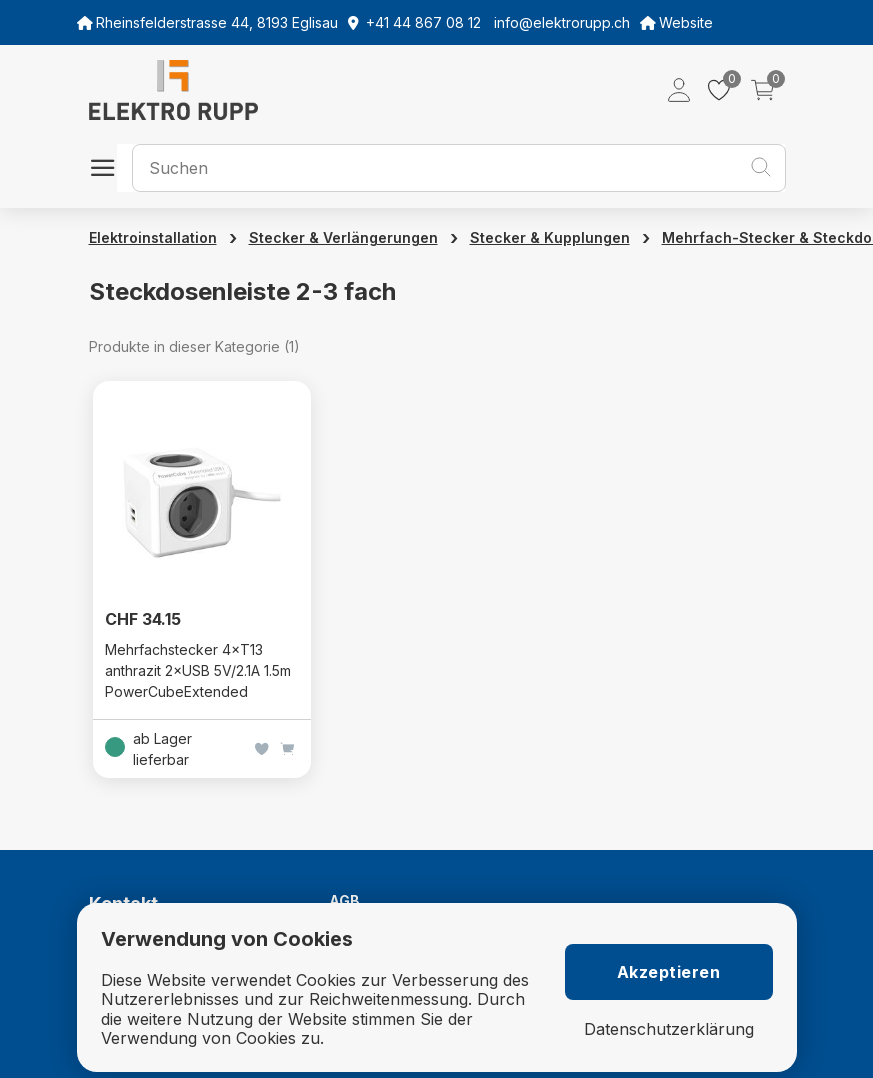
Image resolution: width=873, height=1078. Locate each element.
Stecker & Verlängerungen (343, 237)
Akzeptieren (669, 972)
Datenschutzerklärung (669, 1029)
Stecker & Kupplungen (550, 237)
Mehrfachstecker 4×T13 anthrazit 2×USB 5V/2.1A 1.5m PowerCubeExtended (198, 670)
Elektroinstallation (153, 237)
